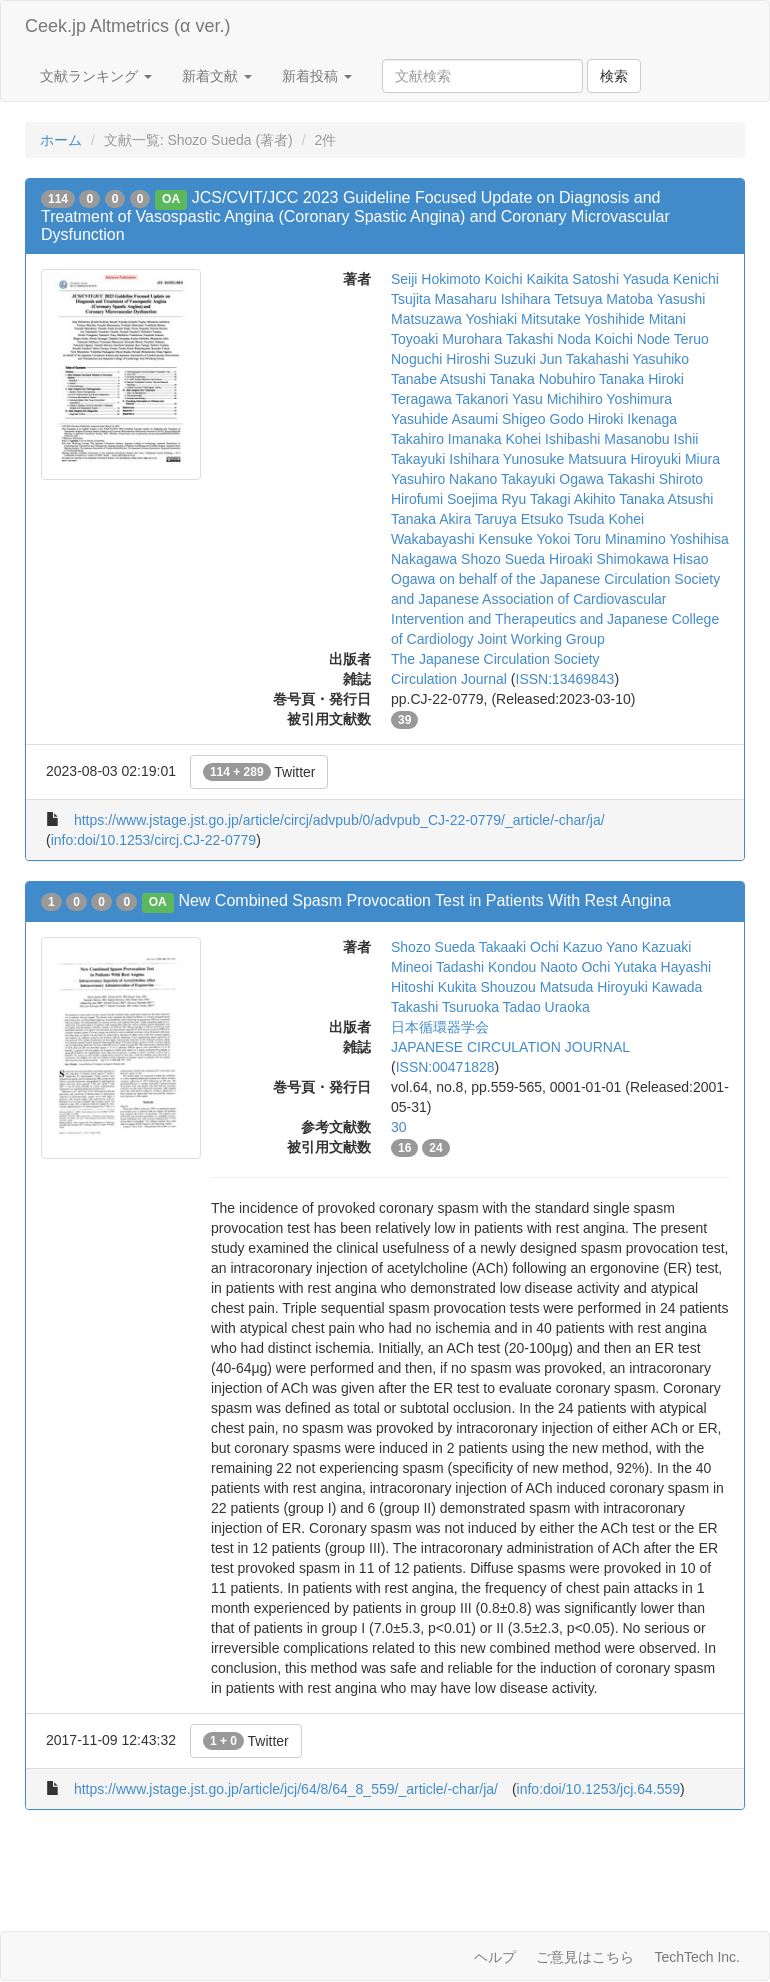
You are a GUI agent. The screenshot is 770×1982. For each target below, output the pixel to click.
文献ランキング (96, 76)
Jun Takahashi (584, 359)
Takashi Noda (548, 339)
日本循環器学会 (440, 1027)
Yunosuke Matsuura (565, 459)
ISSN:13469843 (565, 679)
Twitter (259, 772)
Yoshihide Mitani (635, 319)
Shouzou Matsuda (536, 987)
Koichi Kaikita (526, 279)
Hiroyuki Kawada (649, 987)
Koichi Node (633, 339)
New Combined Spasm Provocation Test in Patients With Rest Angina (424, 900)
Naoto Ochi (575, 967)
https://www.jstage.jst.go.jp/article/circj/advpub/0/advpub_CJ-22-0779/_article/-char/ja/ (339, 820)
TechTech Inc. (697, 1957)
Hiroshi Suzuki (490, 359)
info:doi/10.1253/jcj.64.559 (598, 1789)
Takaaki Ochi (519, 947)
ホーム (61, 140)
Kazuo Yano (600, 947)
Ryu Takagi (535, 499)
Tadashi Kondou (486, 967)
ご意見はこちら (585, 1957)
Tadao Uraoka (546, 1007)
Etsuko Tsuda (563, 519)
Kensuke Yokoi (524, 539)
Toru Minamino (620, 539)
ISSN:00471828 (445, 1067)
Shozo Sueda (503, 559)
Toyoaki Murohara (446, 339)
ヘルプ (495, 1957)
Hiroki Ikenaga (633, 419)
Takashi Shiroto (655, 479)
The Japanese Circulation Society (495, 659)
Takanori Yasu (498, 399)
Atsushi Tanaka (487, 379)
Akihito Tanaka (619, 499)
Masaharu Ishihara (493, 299)
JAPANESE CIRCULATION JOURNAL (510, 1047)
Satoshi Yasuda (620, 279)
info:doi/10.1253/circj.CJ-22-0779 (153, 840)
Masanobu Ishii (651, 439)
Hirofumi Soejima (444, 499)
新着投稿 (317, 76)
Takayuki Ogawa (552, 479)
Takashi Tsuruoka (445, 1007)
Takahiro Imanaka (446, 439)
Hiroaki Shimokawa (609, 559)
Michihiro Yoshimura (609, 399)
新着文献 (217, 76)
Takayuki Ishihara (445, 459)
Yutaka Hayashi (662, 967)
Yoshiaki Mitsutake (522, 319)
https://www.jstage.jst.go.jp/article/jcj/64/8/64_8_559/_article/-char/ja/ (286, 1789)
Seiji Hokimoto (435, 279)
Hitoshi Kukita (434, 987)
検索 (614, 76)
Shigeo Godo (543, 419)
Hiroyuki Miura (674, 459)
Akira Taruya (478, 519)
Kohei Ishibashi (552, 439)
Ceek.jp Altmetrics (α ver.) (127, 26)
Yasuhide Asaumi (444, 419)
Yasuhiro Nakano (444, 479)
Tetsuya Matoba (603, 299)
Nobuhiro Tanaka (592, 379)
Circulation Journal (449, 679)
